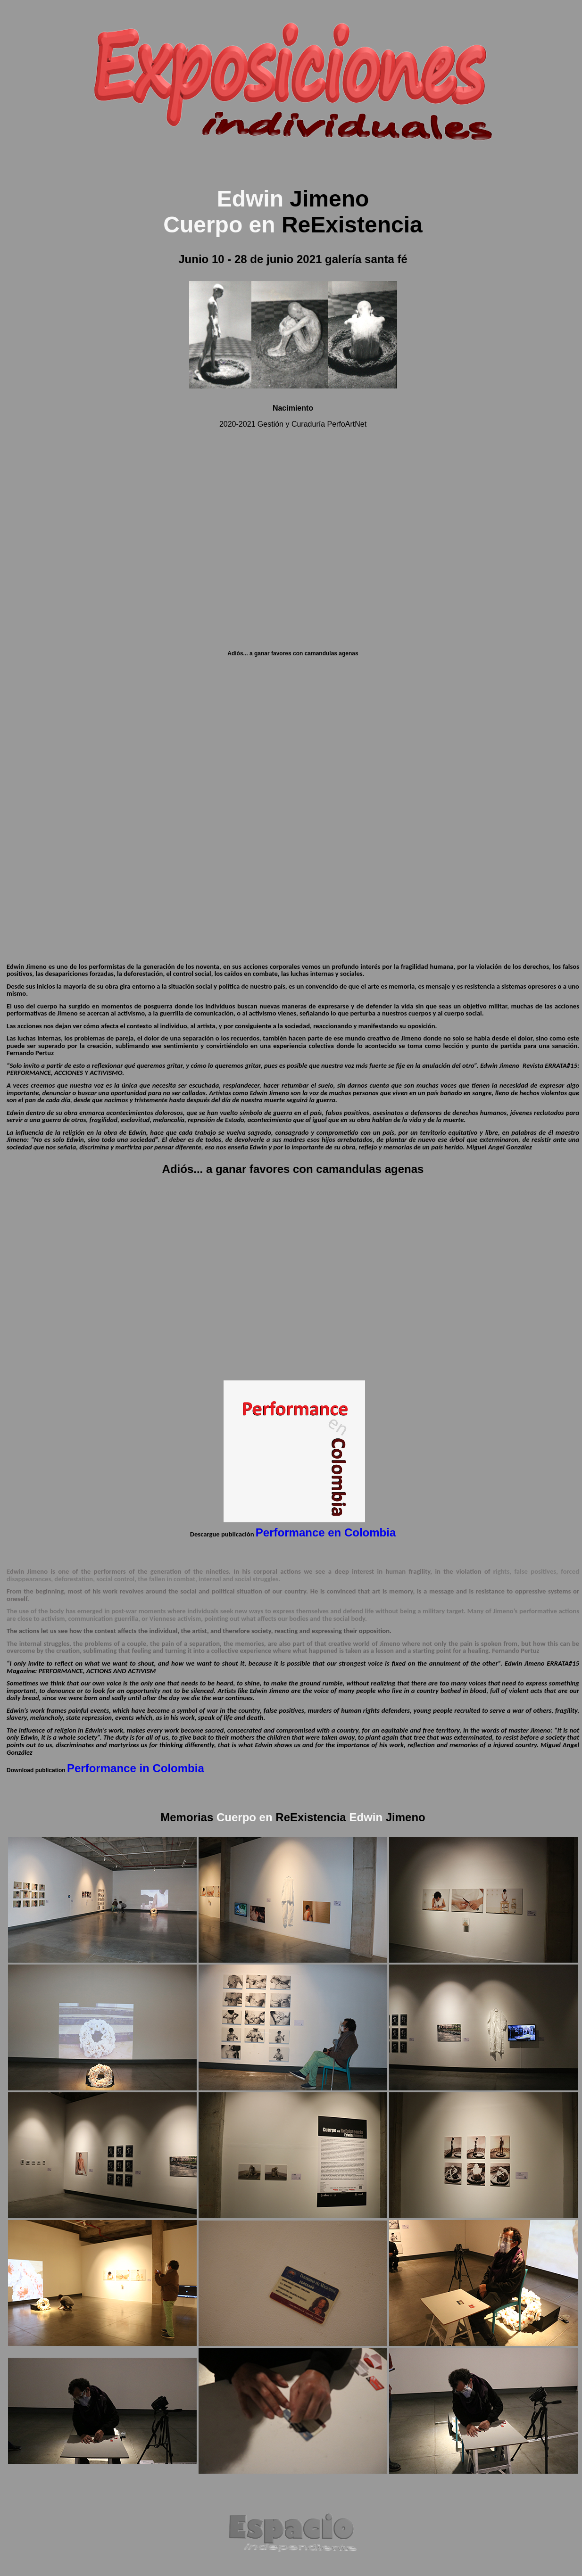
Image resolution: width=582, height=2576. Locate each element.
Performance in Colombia (135, 1768)
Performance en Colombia (326, 1532)
